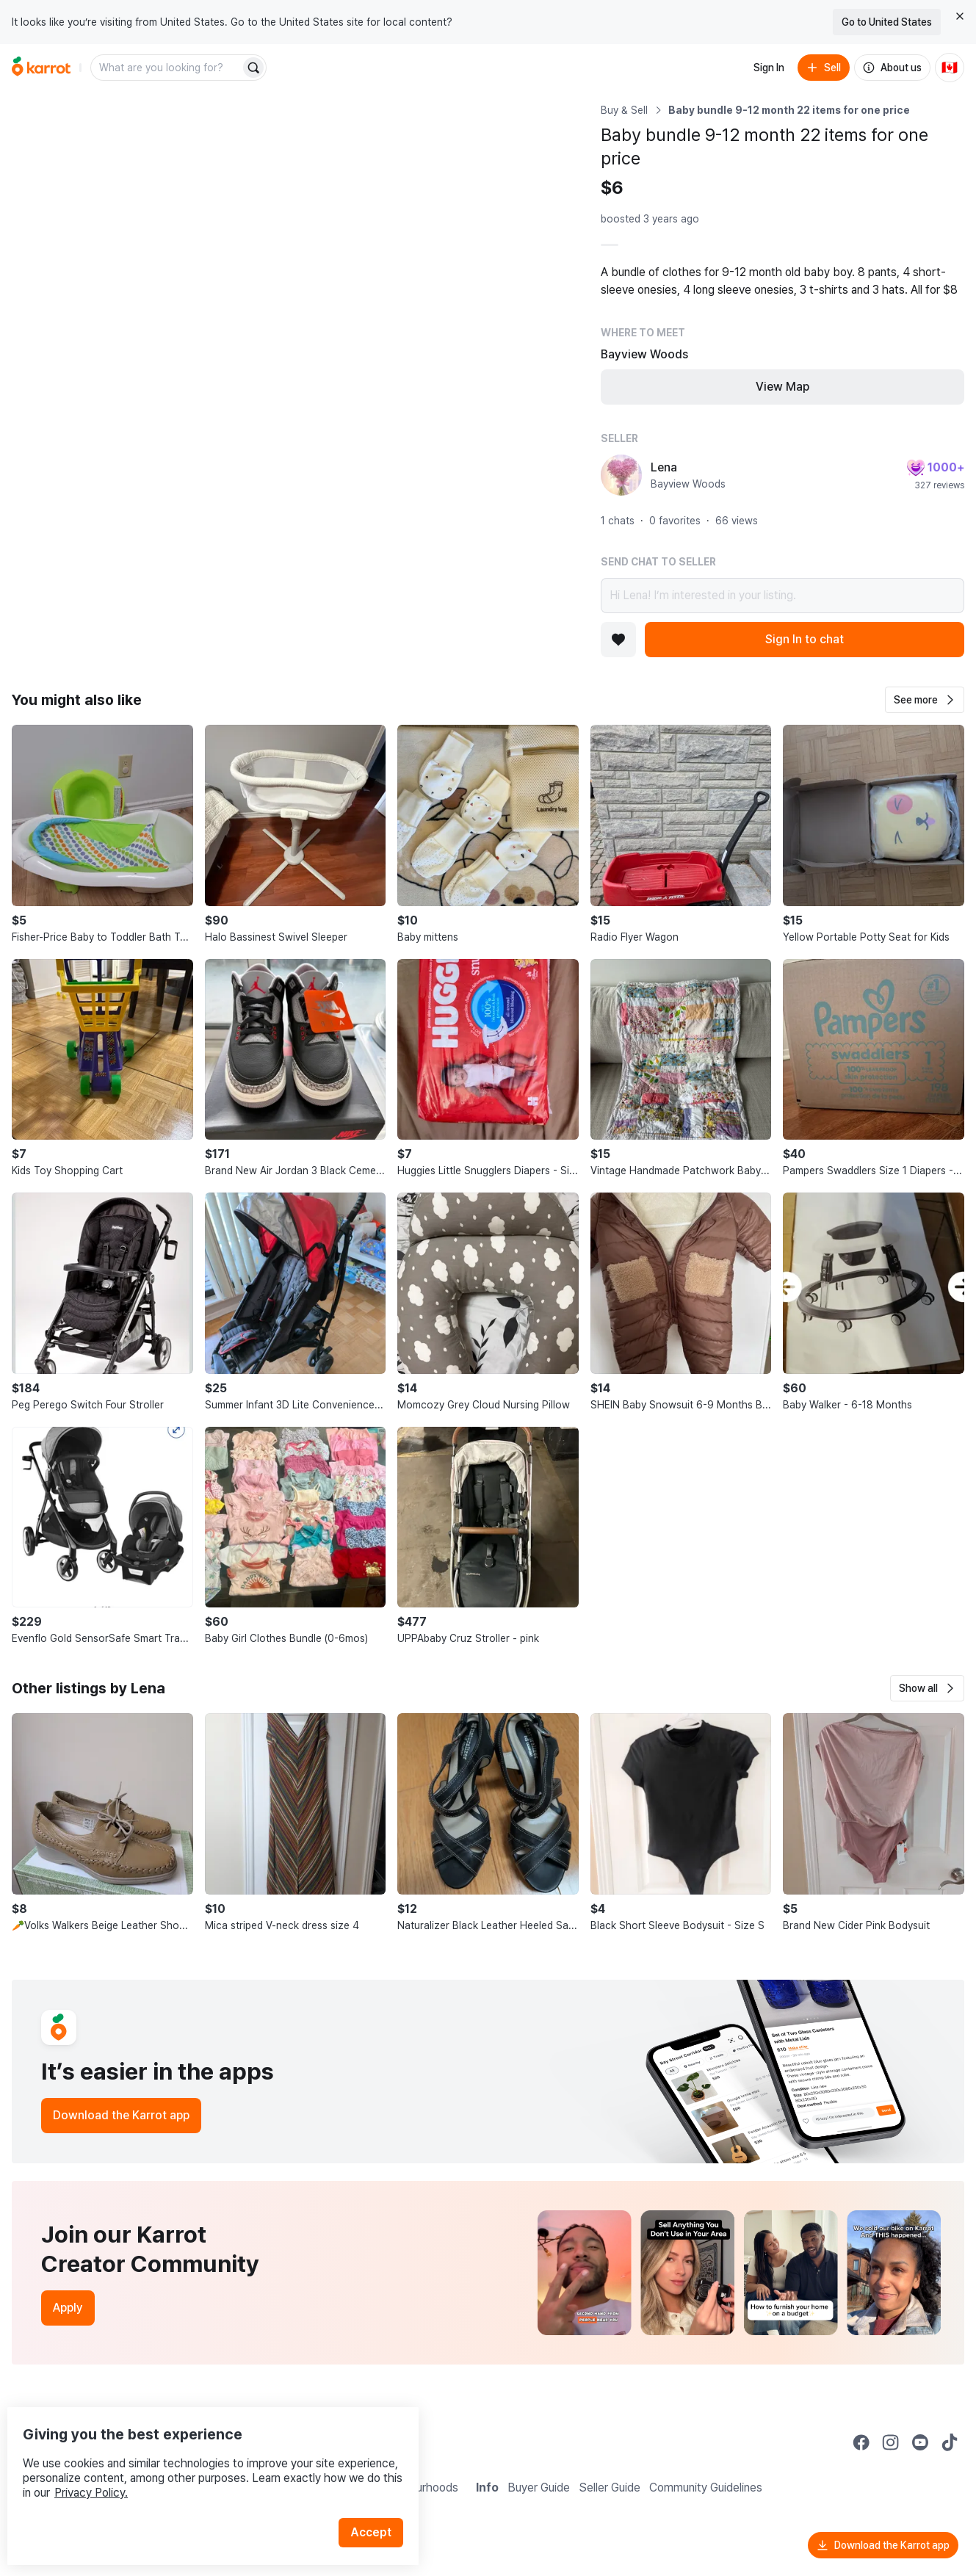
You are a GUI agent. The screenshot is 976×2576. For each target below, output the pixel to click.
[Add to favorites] (618, 639)
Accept (379, 2502)
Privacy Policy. (197, 2463)
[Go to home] (41, 68)
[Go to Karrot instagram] (891, 2442)
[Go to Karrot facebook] (861, 2442)
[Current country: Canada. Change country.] (949, 67)
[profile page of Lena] (621, 475)
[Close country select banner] (960, 16)
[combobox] (166, 67)
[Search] (253, 67)
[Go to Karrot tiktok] (949, 2442)
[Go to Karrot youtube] (920, 2442)
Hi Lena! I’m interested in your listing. (782, 595)
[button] (924, 700)
